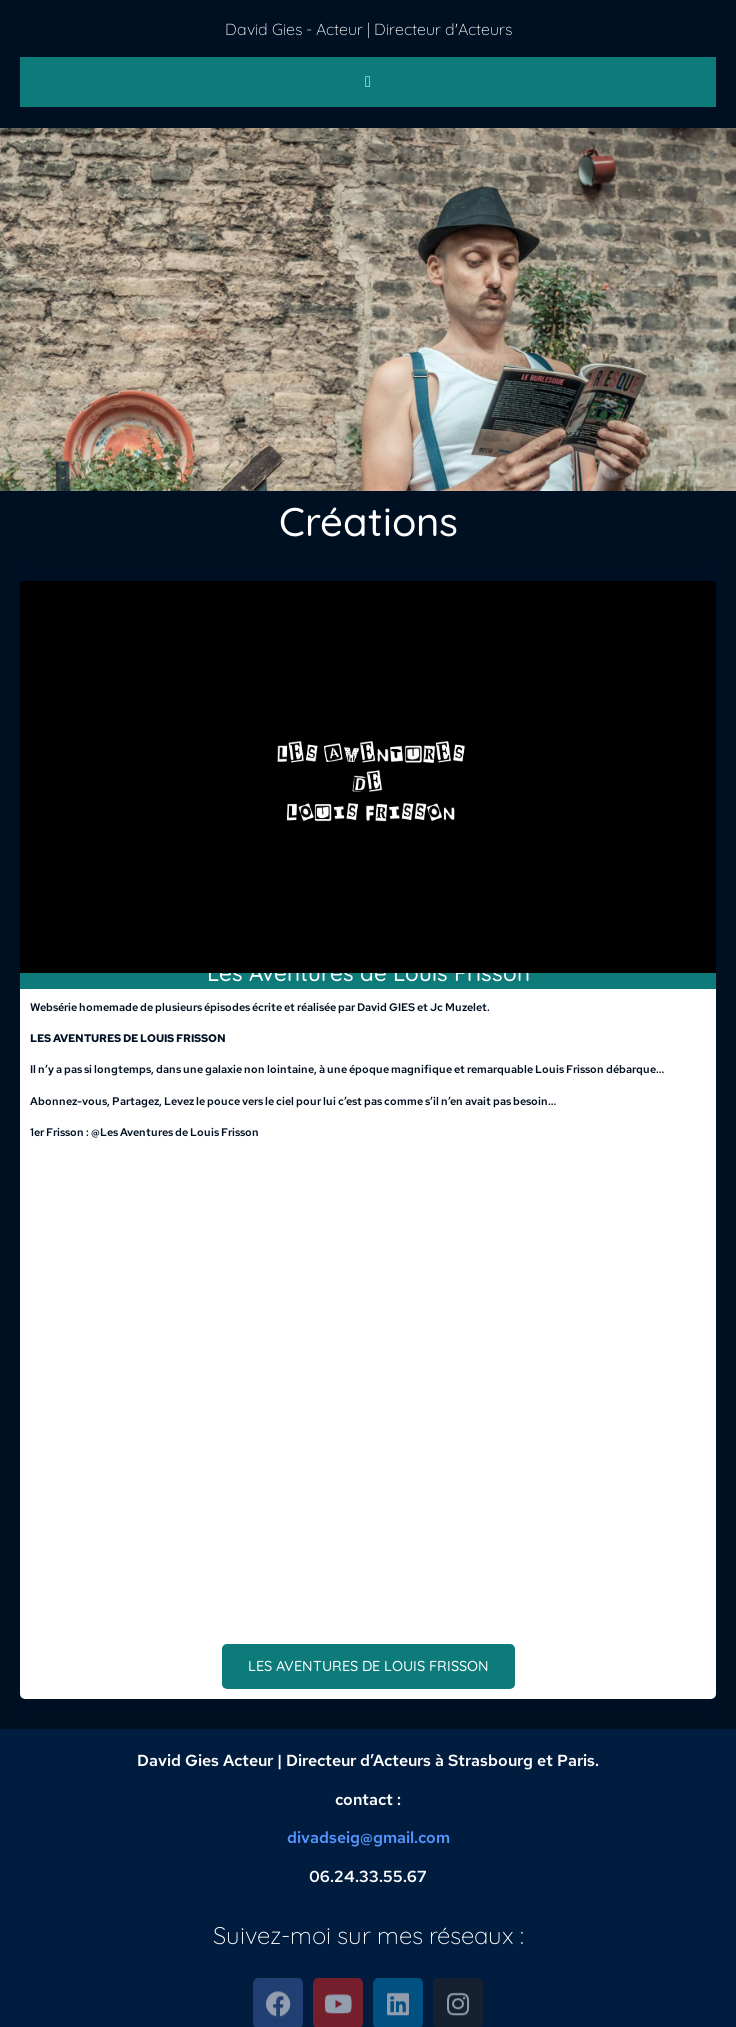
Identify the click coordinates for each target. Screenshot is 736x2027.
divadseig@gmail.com (368, 1837)
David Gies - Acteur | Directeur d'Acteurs (368, 29)
